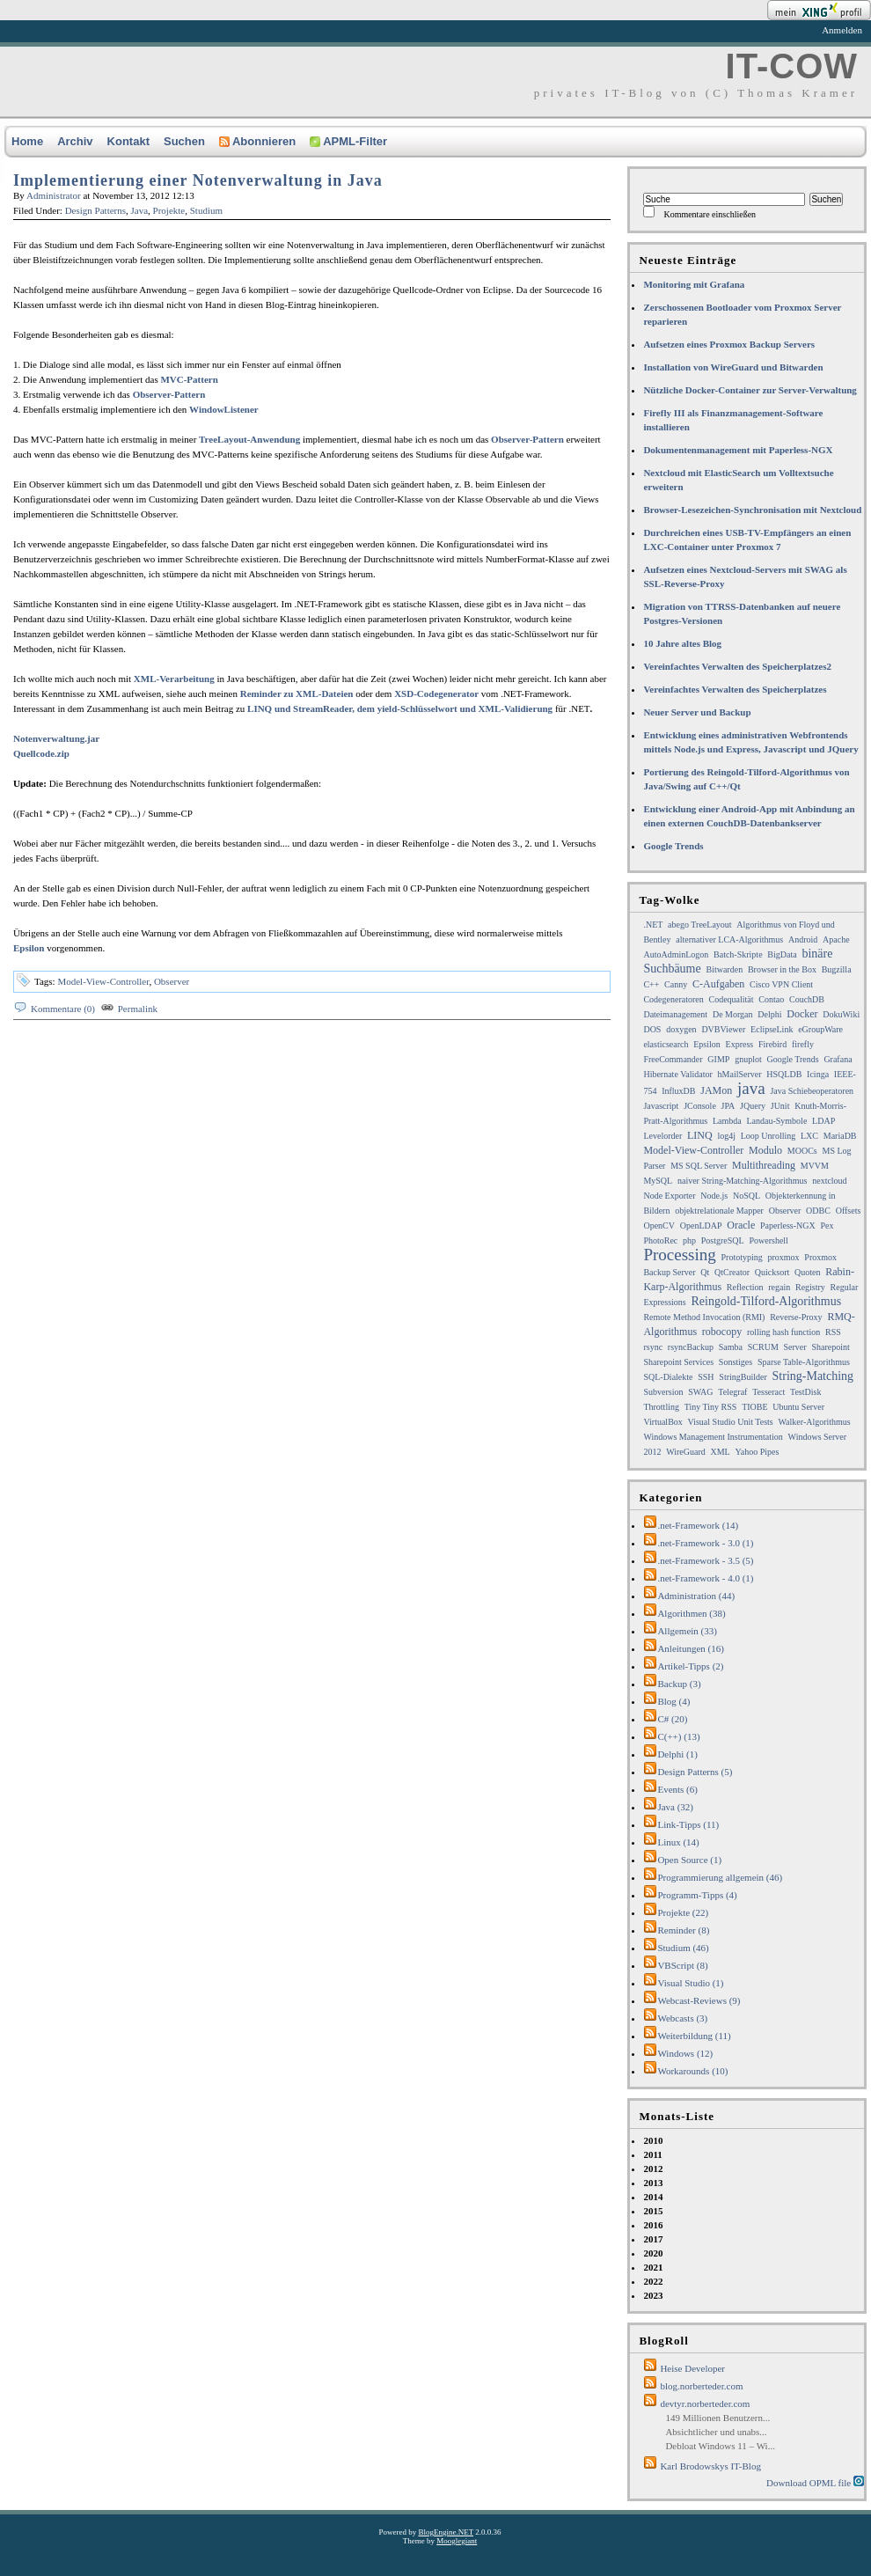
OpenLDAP (701, 1225)
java (751, 1088)
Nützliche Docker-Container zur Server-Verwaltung (749, 390)
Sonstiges (735, 1362)
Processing (679, 1254)
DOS (652, 1029)
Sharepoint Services (678, 1362)
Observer (171, 981)
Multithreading (763, 1165)
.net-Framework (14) (697, 1525)
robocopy (722, 1331)
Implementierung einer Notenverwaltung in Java (198, 180)
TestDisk (805, 1392)
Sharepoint (830, 1347)
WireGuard (686, 1452)
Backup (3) (678, 1683)
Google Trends (673, 845)
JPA (728, 1106)
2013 (652, 2182)
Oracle (741, 1225)
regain (779, 1287)
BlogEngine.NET (445, 2532)
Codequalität (730, 999)
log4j (726, 1136)
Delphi (769, 1014)
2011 (652, 2154)
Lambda (727, 1121)
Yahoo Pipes (757, 1452)
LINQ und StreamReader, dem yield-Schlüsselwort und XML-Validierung (400, 708)
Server (795, 1347)
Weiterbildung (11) (693, 2035)
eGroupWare (820, 1029)
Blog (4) (673, 1701)
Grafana (837, 1059)
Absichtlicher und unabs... (715, 2431)
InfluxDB (678, 1091)
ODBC (818, 1210)
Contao (771, 999)
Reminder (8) (683, 1930)
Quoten (807, 1272)
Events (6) (677, 1789)
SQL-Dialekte (667, 1377)
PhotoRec (660, 1240)
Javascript (660, 1106)
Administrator (53, 195)
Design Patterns (95, 210)
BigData (781, 954)
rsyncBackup (691, 1347)
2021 (652, 2267)
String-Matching (813, 1376)
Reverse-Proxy (796, 1317)
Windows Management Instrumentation (712, 1437)
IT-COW (792, 66)
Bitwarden (724, 969)
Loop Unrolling (768, 1136)
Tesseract (768, 1392)
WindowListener (224, 409)
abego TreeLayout (700, 924)
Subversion (663, 1392)
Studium (206, 210)
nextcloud (829, 1180)
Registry (810, 1287)
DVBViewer (723, 1029)
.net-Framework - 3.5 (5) (705, 1560)
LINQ (700, 1135)
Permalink (137, 1008)
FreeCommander (672, 1059)
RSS (833, 1332)
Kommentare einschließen (709, 214)
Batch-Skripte (738, 954)
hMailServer (740, 1074)
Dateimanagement (675, 1014)
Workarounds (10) (692, 2071)
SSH (706, 1377)
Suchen (184, 141)
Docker (802, 1014)
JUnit (780, 1106)
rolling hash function (783, 1332)
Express (740, 1044)
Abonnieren (257, 141)
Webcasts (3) (682, 2018)
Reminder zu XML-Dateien (297, 693)
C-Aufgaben (718, 984)
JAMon (716, 1090)
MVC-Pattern (188, 379)
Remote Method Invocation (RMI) (704, 1317)
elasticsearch (665, 1044)
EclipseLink (771, 1029)
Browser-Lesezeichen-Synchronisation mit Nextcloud (752, 509)
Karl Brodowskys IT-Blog (710, 2466)
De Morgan (733, 1014)
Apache (836, 939)
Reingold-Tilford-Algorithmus (767, 1301)
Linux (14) (678, 1842)
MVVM (815, 1166)
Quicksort (772, 1272)
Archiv (74, 141)
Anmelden (842, 30)
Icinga (818, 1074)
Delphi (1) (677, 1754)
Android (802, 939)
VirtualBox (662, 1422)
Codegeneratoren (673, 999)
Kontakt (128, 141)
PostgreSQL (722, 1240)
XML (719, 1452)
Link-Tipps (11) (688, 1824)
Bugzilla (837, 969)
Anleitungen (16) (690, 1648)
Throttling (661, 1407)
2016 (652, 2225)
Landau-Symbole (776, 1121)
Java (140, 210)
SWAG (700, 1392)
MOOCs (802, 1151)
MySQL (657, 1180)
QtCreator (732, 1272)
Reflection (745, 1287)
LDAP (823, 1121)
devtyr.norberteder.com (705, 2403)
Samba (731, 1347)
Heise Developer (692, 2368)
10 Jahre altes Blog (682, 643)
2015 (652, 2210)
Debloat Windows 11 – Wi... (720, 2445)
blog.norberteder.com (701, 2386)
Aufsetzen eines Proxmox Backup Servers (729, 344)
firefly (803, 1044)
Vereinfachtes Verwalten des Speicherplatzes (734, 689)
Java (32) (675, 1807)
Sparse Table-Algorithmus (804, 1362)
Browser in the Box (782, 969)
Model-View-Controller (103, 981)
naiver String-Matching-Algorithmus (742, 1180)
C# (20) (672, 1719)
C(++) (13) (678, 1736)
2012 (652, 2168)
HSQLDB (783, 1074)
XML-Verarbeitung (174, 678)
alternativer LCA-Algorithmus (729, 939)
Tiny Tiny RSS (710, 1407)
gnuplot (748, 1059)
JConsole (700, 1106)
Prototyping (741, 1257)
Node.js (714, 1195)
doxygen (681, 1029)
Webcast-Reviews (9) (698, 2000)
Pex (827, 1225)
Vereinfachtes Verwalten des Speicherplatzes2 (737, 666)
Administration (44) (696, 1595)
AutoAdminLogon (675, 954)
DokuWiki (841, 1014)
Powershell (768, 1240)
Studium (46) (682, 1947)
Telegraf (732, 1392)
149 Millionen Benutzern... (717, 2417)
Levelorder (662, 1136)
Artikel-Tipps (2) (690, 1666)
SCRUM (763, 1347)
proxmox (783, 1257)
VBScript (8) (682, 1965)
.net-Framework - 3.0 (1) (705, 1543)
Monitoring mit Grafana (693, 284)
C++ (651, 984)
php (689, 1240)
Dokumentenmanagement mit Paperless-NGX (737, 449)
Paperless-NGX (788, 1225)
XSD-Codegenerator (436, 693)
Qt (704, 1272)
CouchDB (806, 999)
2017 (652, 2239)
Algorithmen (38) (691, 1613)
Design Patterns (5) (694, 1771)
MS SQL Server (698, 1166)
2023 (652, 2295)
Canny (675, 984)
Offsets (848, 1210)
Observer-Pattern (169, 394)
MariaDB (840, 1136)
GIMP (718, 1059)
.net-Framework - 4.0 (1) (705, 1578)
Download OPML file (815, 2482)
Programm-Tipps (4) (696, 1895)
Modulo (765, 1150)
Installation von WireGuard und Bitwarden (733, 367)
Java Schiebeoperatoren (811, 1091)
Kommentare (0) (63, 1008)
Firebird (772, 1044)
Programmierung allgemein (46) (719, 1877)
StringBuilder (742, 1377)
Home (27, 141)
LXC (809, 1136)
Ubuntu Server (798, 1407)
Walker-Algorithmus (814, 1422)
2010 (652, 2140)
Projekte (169, 210)
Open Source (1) (689, 1859)
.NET (652, 924)
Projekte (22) (682, 1912)
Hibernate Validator (677, 1074)
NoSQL (746, 1195)
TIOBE (754, 1407)
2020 (652, 2253)
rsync (652, 1347)
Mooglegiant (456, 2540)
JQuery (752, 1106)
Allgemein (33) (687, 1631)
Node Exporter (669, 1195)
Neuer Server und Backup (696, 712)
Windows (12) (685, 2053)
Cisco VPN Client (781, 984)
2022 (652, 2281)
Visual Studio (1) (690, 1983)
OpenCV (659, 1225)
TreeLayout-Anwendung (249, 439)
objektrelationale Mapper (719, 1210)
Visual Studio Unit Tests (730, 1422)
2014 (652, 2196)
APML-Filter (348, 141)
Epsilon (28, 948)
